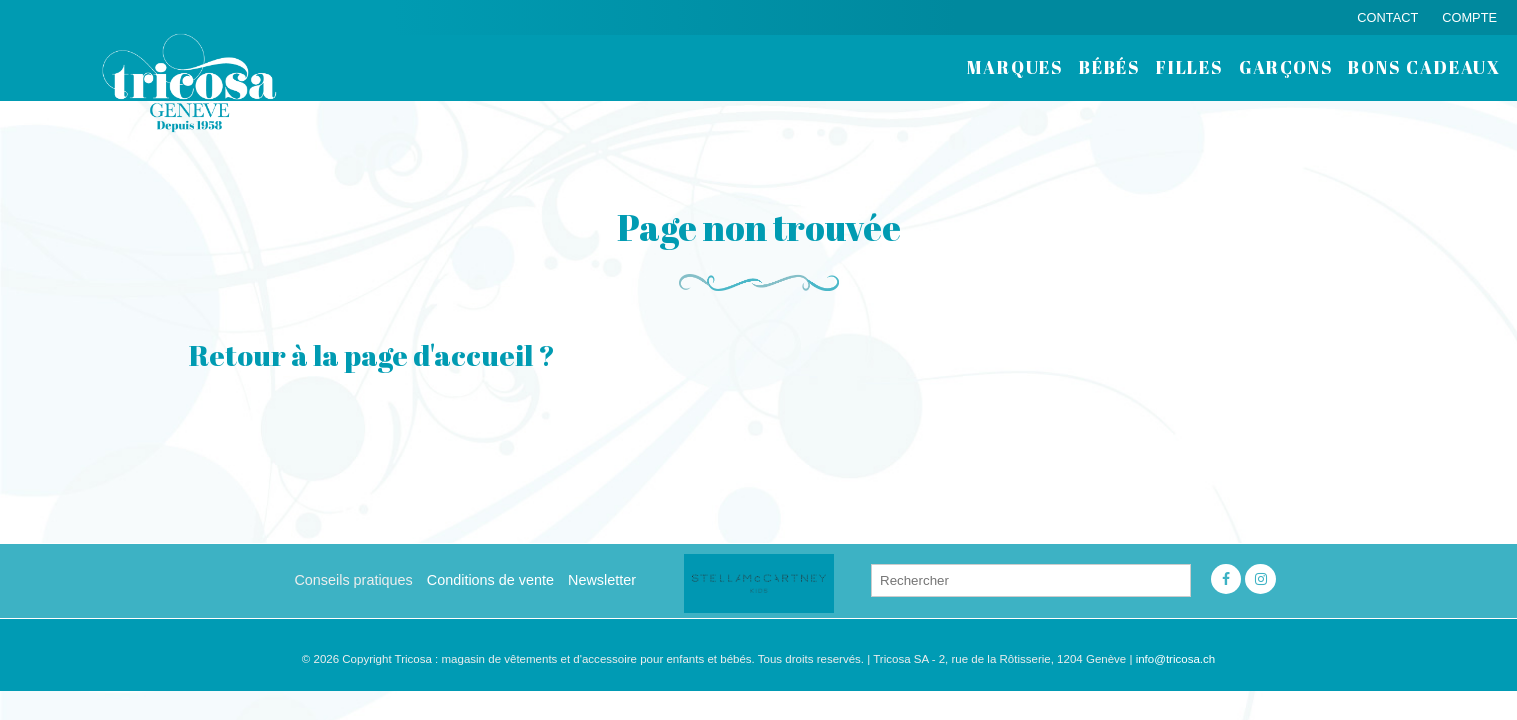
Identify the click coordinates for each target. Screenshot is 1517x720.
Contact (1387, 17)
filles (1190, 67)
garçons (1286, 67)
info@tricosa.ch (1176, 659)
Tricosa (189, 82)
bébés (1110, 67)
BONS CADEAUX (1424, 67)
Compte (1469, 17)
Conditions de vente (490, 580)
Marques (1015, 67)
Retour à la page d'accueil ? (372, 355)
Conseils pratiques (353, 580)
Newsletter (602, 580)
